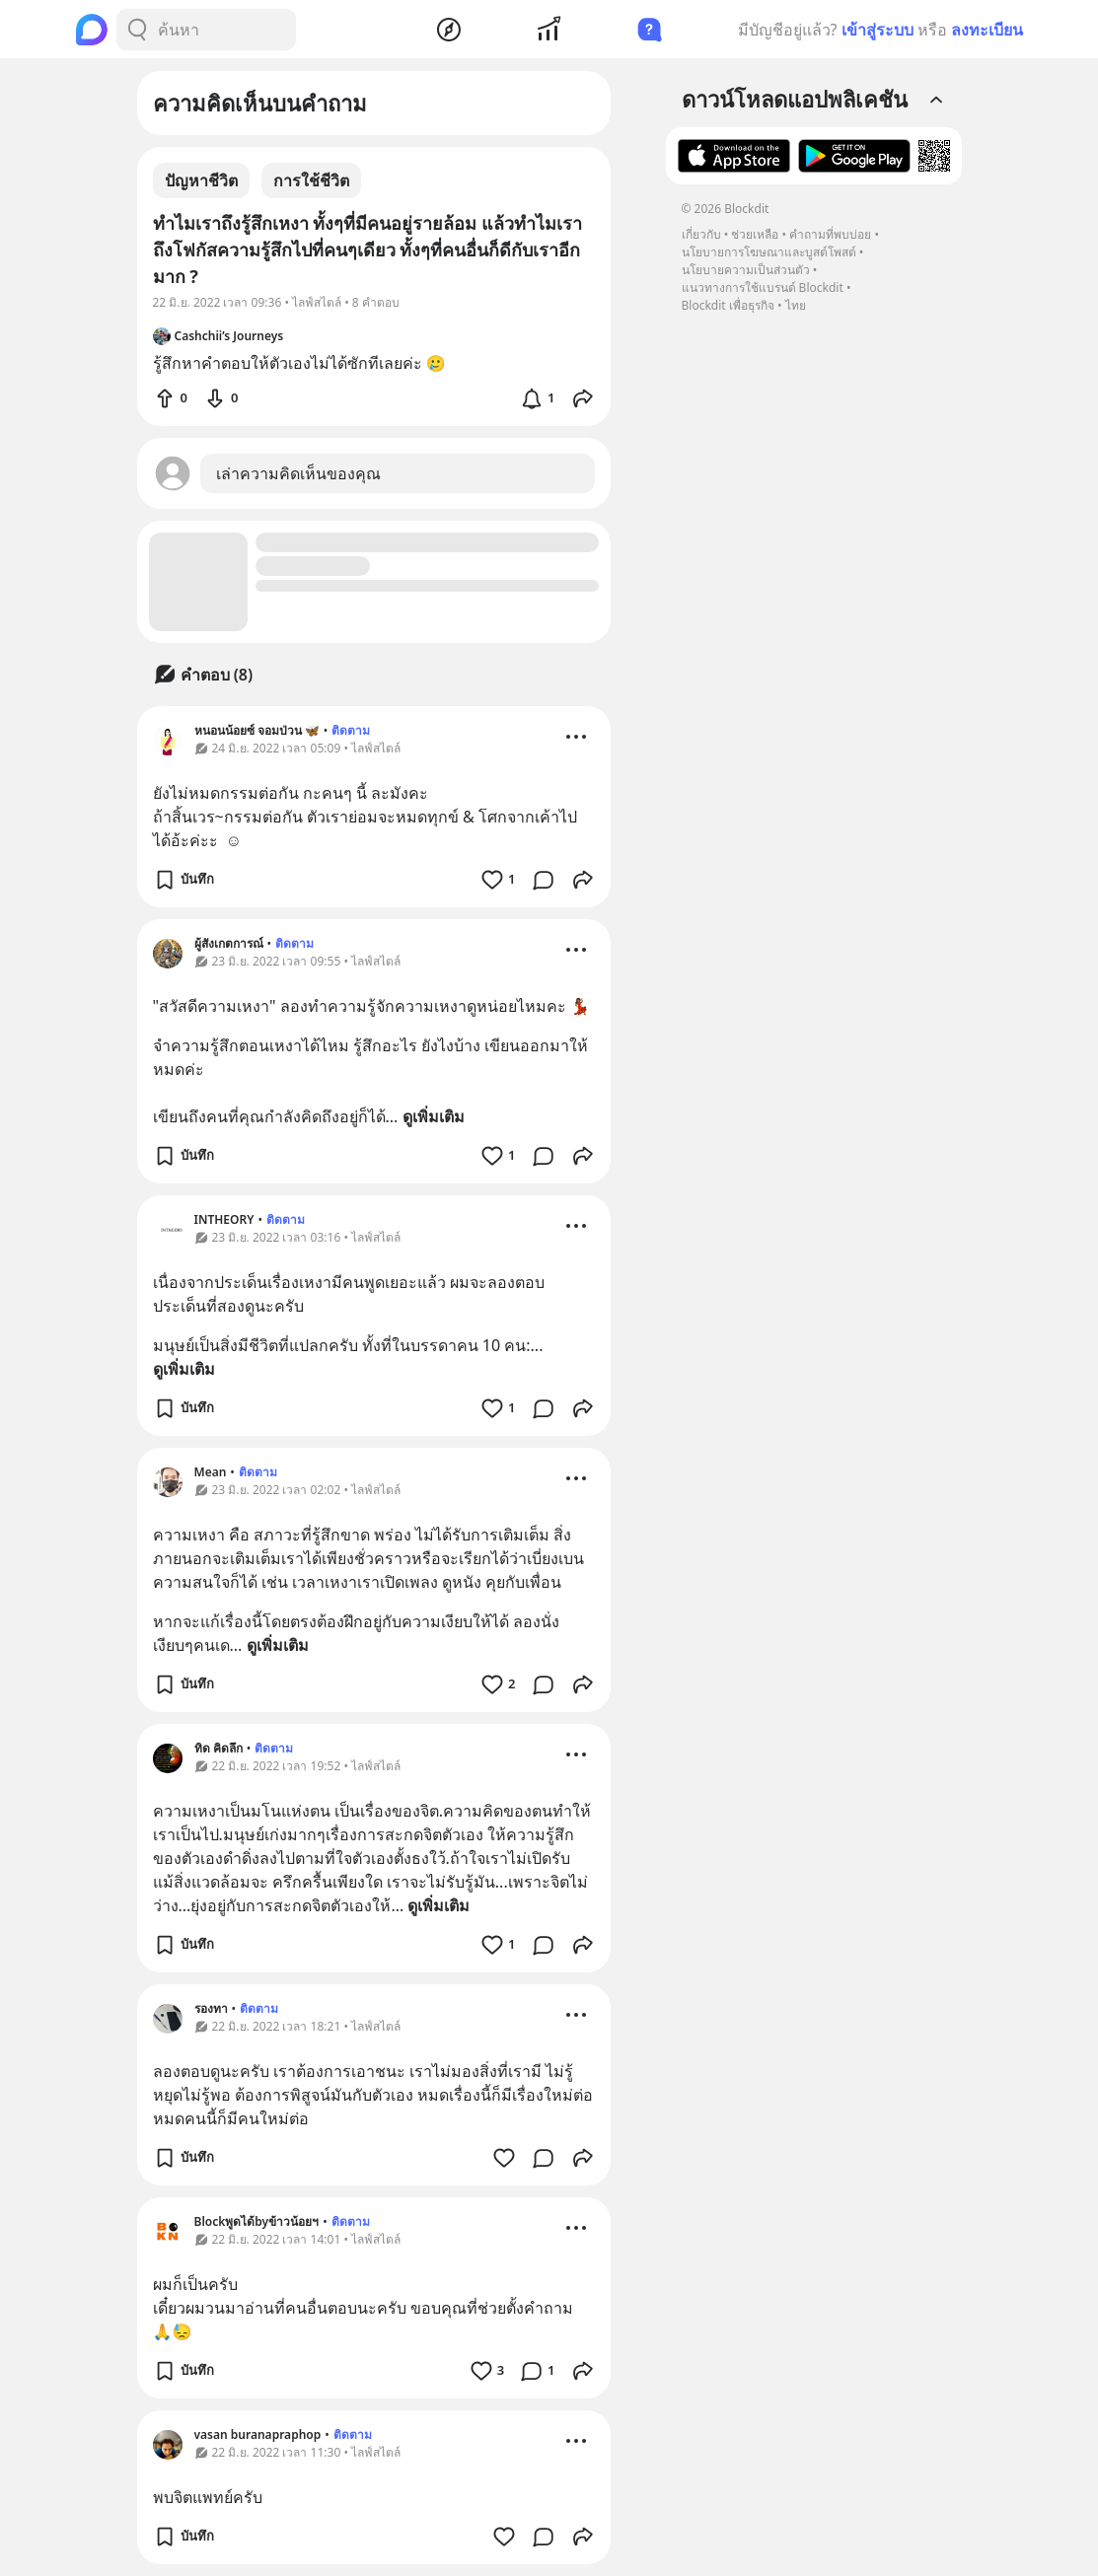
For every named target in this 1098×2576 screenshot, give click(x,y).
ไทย (795, 305)
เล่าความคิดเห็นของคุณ (298, 473)
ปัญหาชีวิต (201, 180)
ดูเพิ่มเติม (434, 1116)
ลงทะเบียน (987, 29)
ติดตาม (350, 730)
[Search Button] (137, 29)
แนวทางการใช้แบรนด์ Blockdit (762, 287)
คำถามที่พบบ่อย (830, 234)
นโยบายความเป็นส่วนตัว (746, 269)
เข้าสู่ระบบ (878, 29)
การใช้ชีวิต (311, 180)
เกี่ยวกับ (701, 234)
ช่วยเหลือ (754, 234)
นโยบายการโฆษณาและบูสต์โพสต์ (769, 252)
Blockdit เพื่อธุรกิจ (728, 305)
